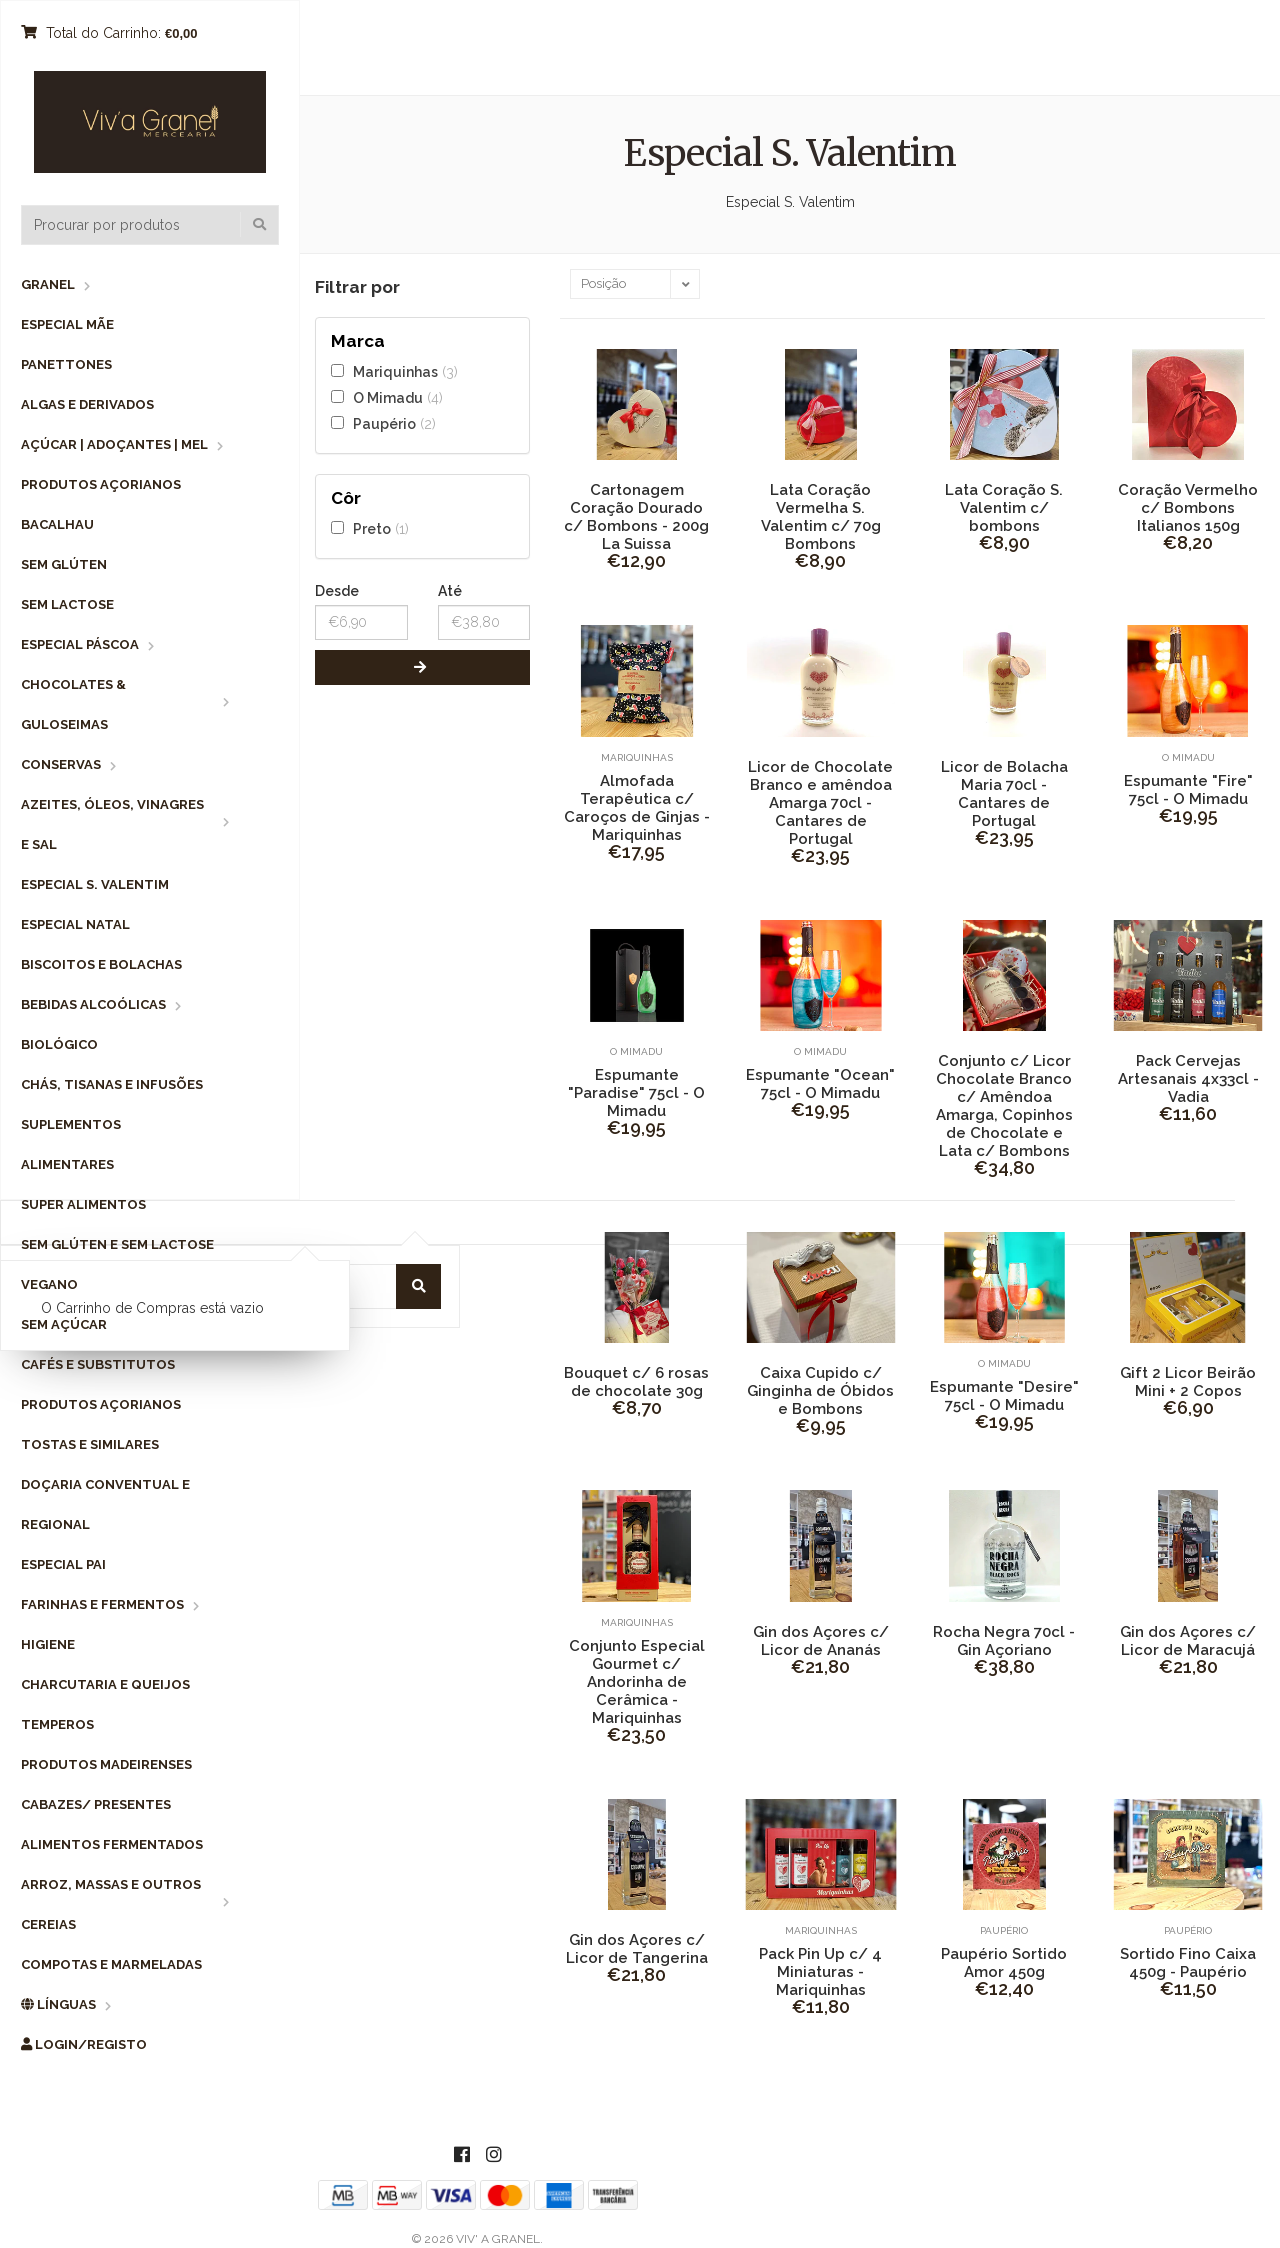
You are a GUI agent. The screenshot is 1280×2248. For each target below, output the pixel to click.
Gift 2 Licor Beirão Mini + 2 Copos (1188, 1382)
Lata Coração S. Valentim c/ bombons (1004, 508)
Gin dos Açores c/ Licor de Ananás (821, 1641)
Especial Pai (63, 1564)
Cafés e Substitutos (98, 1364)
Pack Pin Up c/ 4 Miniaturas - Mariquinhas (820, 1972)
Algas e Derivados (87, 404)
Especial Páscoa (80, 644)
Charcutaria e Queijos (105, 1684)
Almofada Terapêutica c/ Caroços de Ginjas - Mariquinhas (637, 808)
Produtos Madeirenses (106, 1764)
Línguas (58, 2004)
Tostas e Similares (90, 1444)
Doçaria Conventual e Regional (105, 1504)
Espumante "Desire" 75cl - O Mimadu (1004, 1396)
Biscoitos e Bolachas (101, 964)
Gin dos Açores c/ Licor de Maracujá (1188, 1641)
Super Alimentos (83, 1204)
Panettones (66, 364)
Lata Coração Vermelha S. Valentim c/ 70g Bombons (821, 517)
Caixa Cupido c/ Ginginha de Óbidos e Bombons (820, 1391)
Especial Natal (75, 924)
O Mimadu (388, 397)
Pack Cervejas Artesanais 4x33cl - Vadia (1188, 1079)
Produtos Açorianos (101, 484)
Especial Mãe (67, 324)
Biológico (59, 1044)
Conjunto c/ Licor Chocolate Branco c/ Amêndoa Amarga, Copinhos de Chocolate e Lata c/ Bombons (1004, 1106)
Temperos (57, 1724)
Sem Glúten (64, 564)
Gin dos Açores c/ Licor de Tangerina (637, 1949)
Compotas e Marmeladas (111, 1964)
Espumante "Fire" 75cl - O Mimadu (1188, 790)
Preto (372, 528)
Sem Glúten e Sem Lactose (117, 1244)
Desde (337, 590)
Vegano (49, 1284)
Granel (48, 284)
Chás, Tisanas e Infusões (112, 1084)
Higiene (48, 1644)
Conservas (61, 764)
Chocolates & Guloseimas (73, 704)
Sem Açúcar (64, 1324)
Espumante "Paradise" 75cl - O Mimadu (636, 1093)
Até (450, 590)
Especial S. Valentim (95, 884)
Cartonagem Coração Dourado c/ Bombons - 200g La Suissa (636, 517)
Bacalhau (57, 524)
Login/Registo (84, 2044)
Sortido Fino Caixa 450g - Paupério (1188, 1963)
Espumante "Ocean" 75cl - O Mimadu (820, 1084)
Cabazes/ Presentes (96, 1804)
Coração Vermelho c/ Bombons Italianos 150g (1188, 508)
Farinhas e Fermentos (102, 1604)
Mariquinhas (395, 371)
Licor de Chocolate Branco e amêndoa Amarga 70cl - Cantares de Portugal (820, 803)
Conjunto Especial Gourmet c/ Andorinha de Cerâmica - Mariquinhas (637, 1682)
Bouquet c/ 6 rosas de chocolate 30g (636, 1382)
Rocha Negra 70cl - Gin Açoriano (1004, 1641)
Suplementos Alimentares (71, 1144)
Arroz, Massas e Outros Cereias (111, 1904)
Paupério (384, 423)
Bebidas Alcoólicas (93, 1004)
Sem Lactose (67, 604)
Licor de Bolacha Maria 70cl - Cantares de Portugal (1004, 794)
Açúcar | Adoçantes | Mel (114, 444)
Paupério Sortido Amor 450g (1004, 1963)
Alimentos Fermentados (112, 1844)
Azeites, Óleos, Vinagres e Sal (112, 824)
